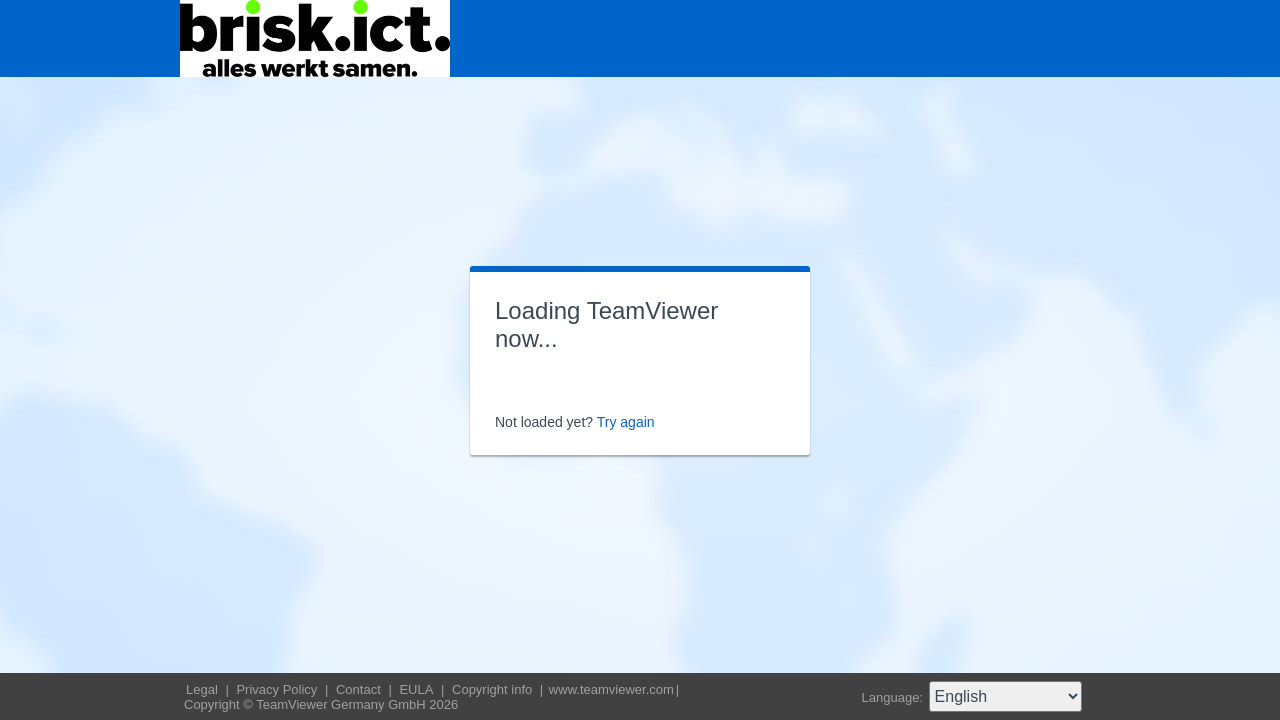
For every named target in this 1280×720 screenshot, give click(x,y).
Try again (626, 422)
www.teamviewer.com (611, 689)
